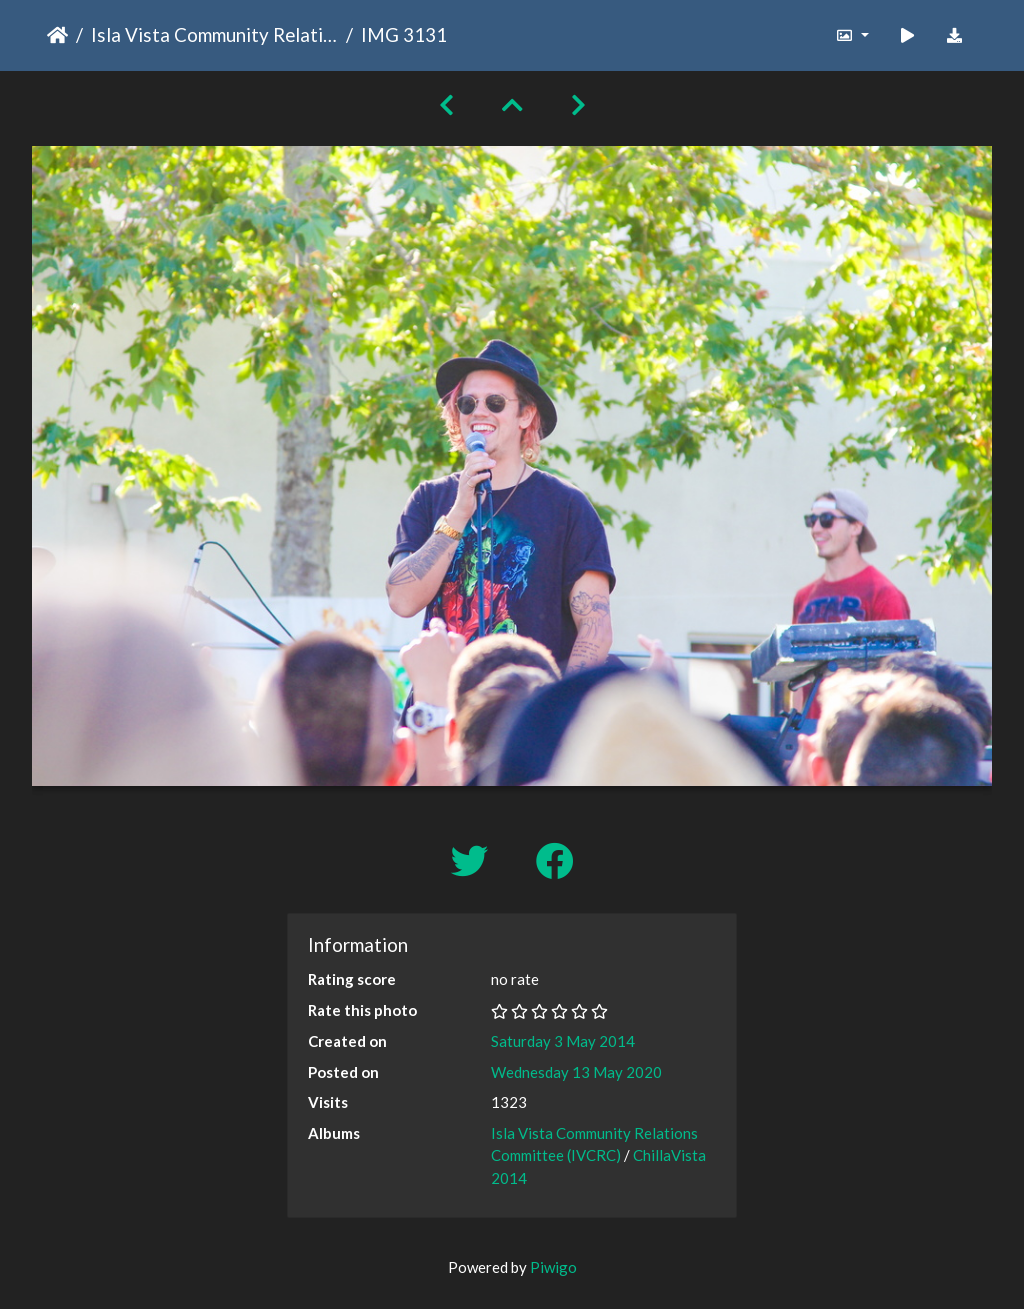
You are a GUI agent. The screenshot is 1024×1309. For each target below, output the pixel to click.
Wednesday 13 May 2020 (576, 1072)
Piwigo (553, 1267)
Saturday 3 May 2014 (563, 1041)
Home (57, 35)
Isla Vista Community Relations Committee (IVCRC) (214, 34)
